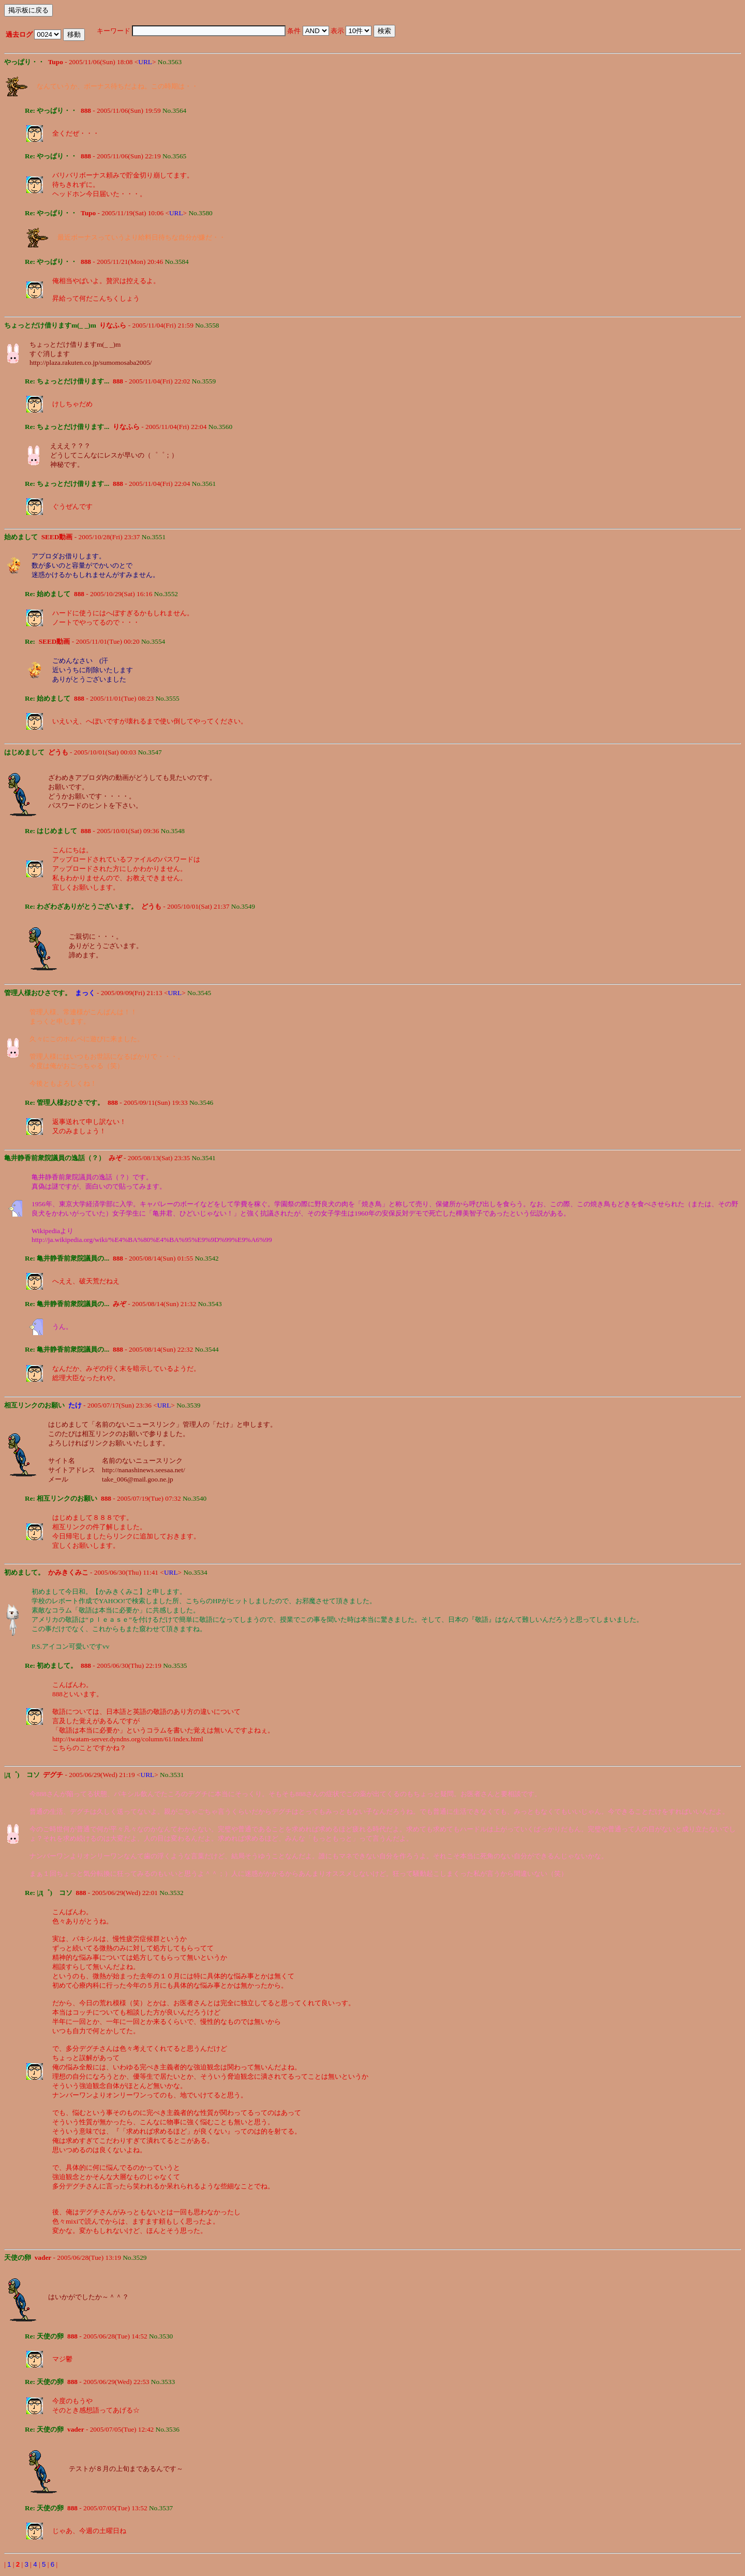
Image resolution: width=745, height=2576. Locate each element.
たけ (75, 1405)
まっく (85, 993)
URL (145, 62)
